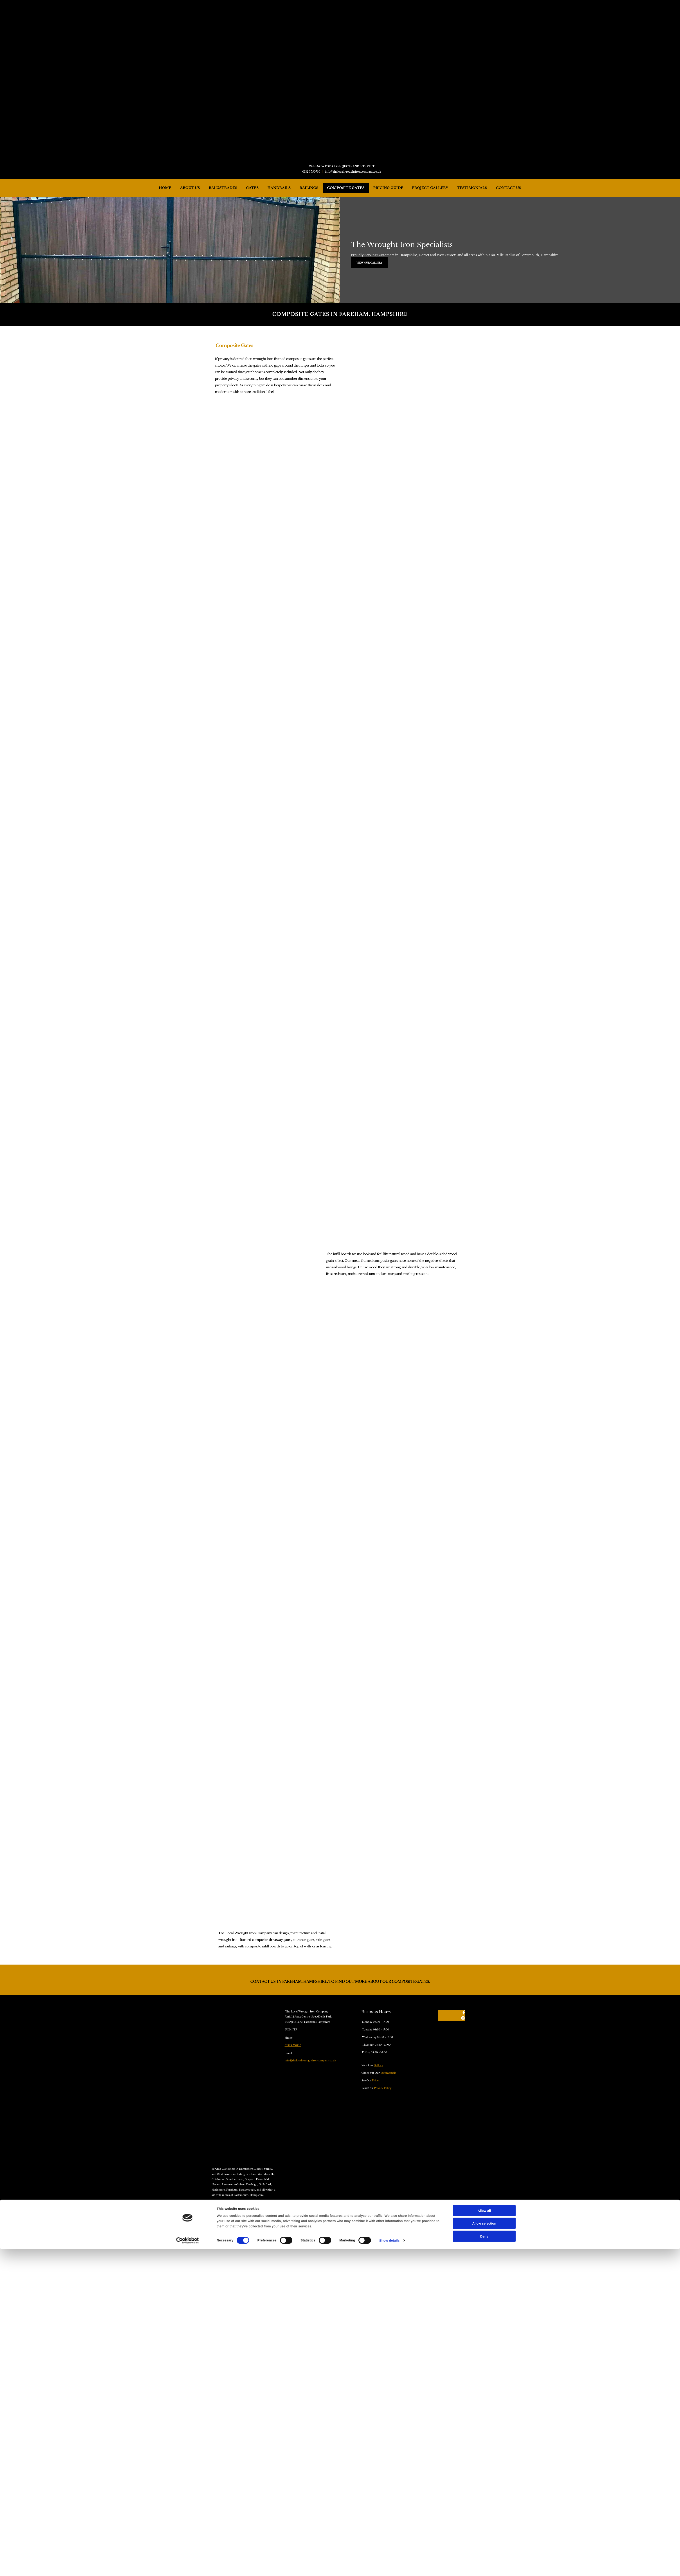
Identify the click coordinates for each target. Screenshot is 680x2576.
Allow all (484, 1394)
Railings (308, 188)
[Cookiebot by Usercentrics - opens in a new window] (187, 1424)
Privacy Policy (383, 2088)
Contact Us (508, 188)
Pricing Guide (388, 188)
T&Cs (424, 2226)
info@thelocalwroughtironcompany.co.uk (353, 171)
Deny (484, 1420)
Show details (389, 1424)
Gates (252, 188)
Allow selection (484, 1407)
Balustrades (223, 188)
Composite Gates (345, 188)
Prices (376, 2080)
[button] (369, 262)
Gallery (378, 2065)
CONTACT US (262, 1981)
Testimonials (472, 188)
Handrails (279, 188)
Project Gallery (430, 188)
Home (165, 188)
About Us (190, 188)
